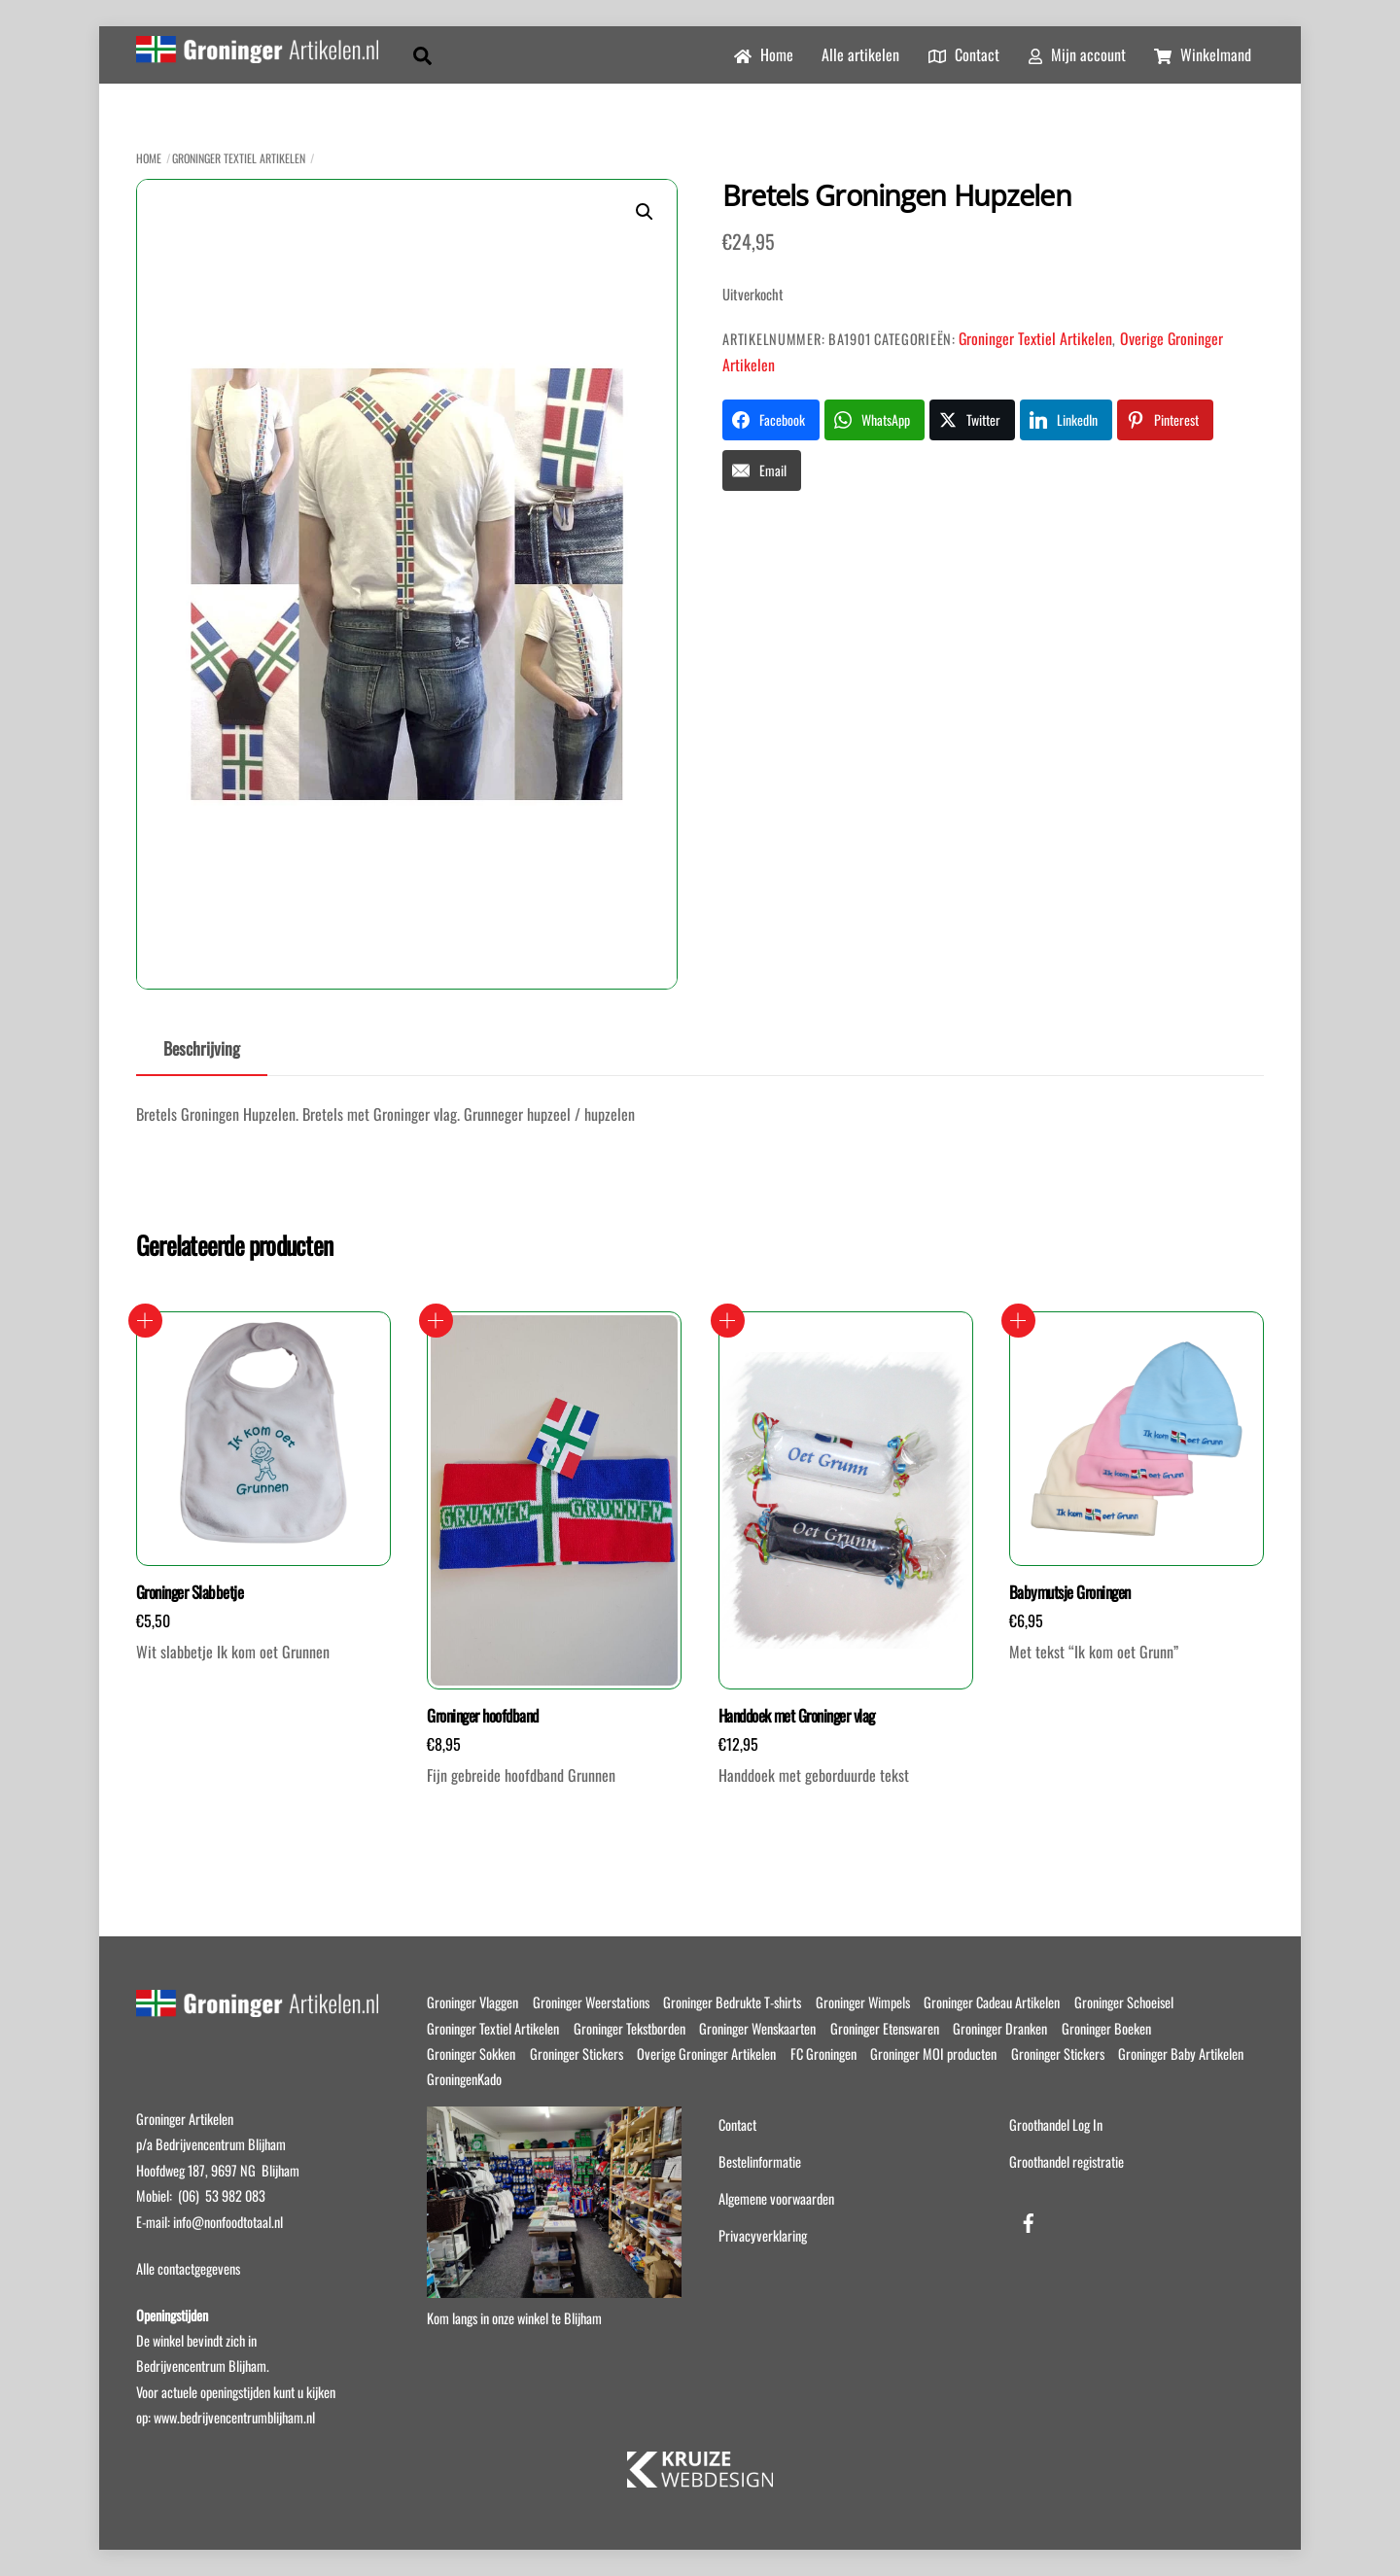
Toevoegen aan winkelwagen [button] (145, 1321)
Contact (963, 54)
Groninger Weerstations (591, 2002)
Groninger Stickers (576, 2053)
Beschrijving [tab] (201, 1048)
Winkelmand (1202, 54)
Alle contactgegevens (188, 2268)
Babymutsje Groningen (1070, 1592)
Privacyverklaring (762, 2235)
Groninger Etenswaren (884, 2028)
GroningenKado (464, 2079)
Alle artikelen (860, 54)
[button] (644, 211)
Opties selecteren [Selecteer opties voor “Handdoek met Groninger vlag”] (728, 1321)
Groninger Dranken (1000, 2028)
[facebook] (1028, 2219)
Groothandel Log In (1055, 2124)
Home (763, 54)
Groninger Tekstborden (629, 2028)
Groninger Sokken (471, 2053)
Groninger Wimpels (863, 2002)
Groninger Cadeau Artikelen (992, 2002)
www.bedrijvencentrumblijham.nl (234, 2417)
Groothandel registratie (1066, 2161)
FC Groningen (823, 2053)
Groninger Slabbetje (189, 1592)
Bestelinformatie (759, 2161)
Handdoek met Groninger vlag (796, 1715)
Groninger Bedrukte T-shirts (732, 2002)
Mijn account (1077, 54)
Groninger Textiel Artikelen (238, 158)
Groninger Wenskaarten (757, 2028)
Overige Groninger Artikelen (706, 2053)
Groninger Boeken (1106, 2028)
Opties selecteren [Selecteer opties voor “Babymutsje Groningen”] (1018, 1321)
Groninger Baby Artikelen (1180, 2053)
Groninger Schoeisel (1123, 2002)
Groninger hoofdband (482, 1715)
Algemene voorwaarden (776, 2198)
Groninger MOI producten (933, 2053)
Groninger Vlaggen (472, 2002)
